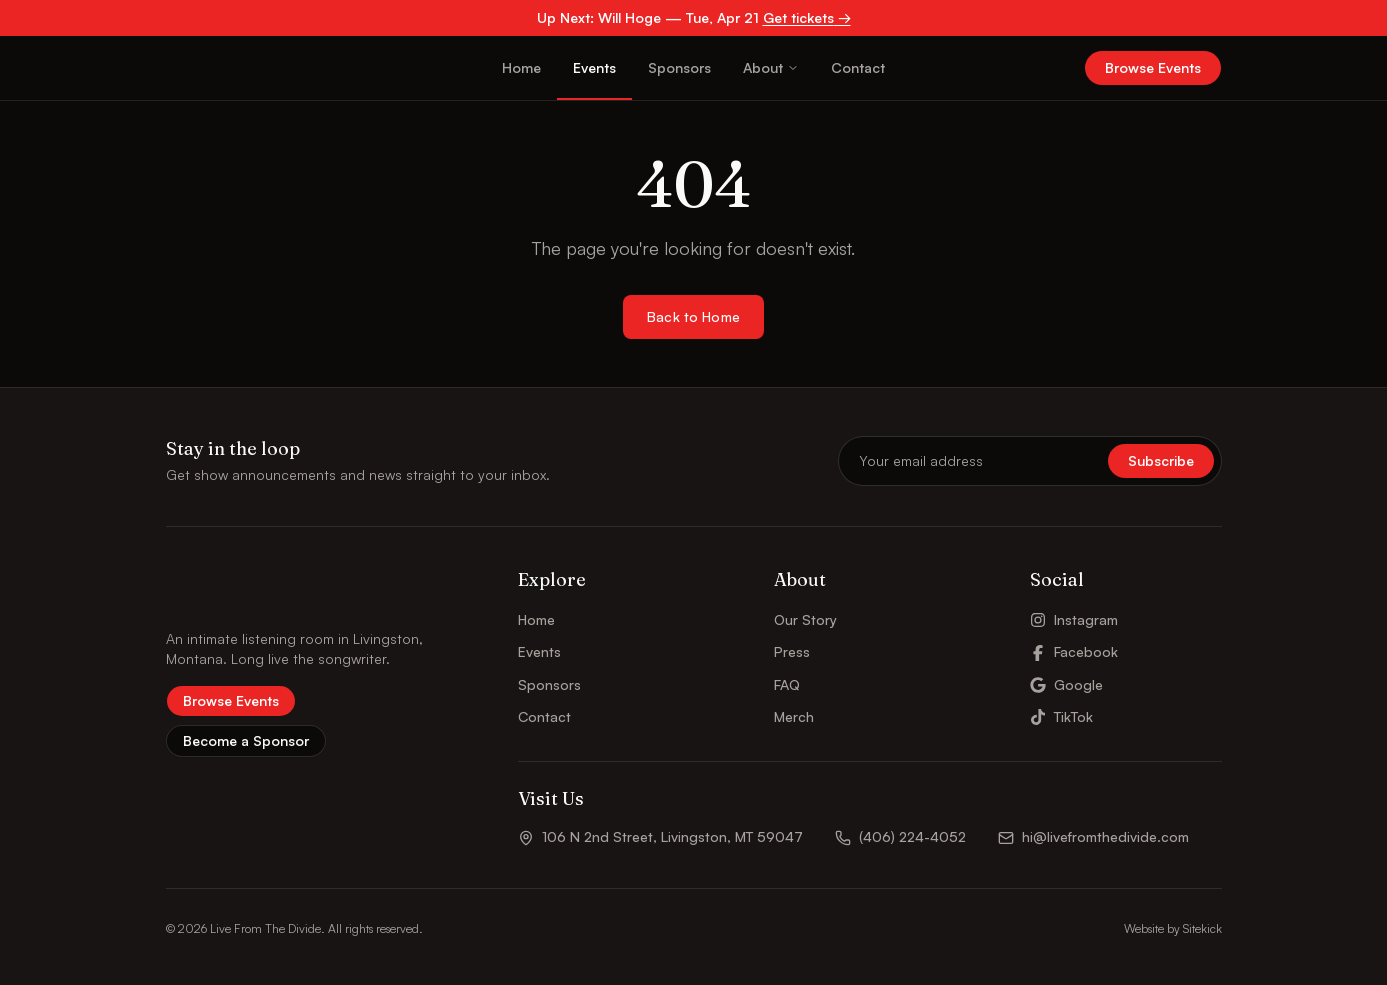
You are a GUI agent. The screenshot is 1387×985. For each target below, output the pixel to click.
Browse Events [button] (1153, 67)
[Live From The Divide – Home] (220, 68)
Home (521, 67)
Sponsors (679, 67)
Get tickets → (807, 17)
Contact (858, 67)
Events (594, 67)
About (771, 67)
